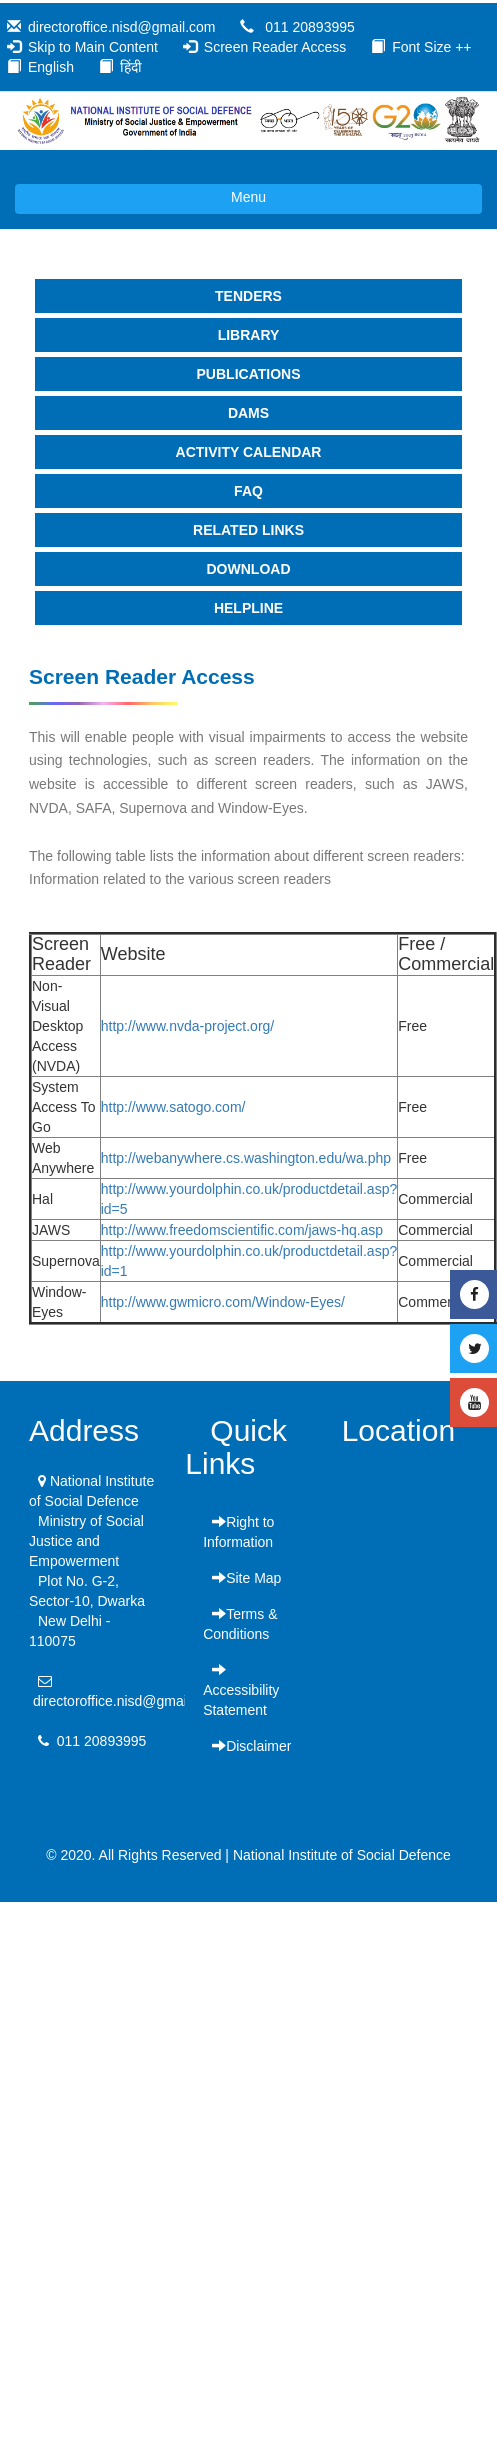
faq (248, 491)
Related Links (248, 530)
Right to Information (238, 1532)
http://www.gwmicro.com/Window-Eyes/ (223, 1302)
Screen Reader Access (275, 47)
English (51, 67)
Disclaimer (251, 1746)
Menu (140, 200)
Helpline (248, 608)
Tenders (248, 296)
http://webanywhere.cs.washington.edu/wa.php (246, 1158)
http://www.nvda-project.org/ (188, 1026)
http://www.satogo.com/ (173, 1107)
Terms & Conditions (240, 1624)
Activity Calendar (249, 452)
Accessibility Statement (241, 1690)
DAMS (248, 413)
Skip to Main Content (93, 47)
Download (249, 569)
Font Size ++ (431, 47)
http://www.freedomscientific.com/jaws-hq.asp (242, 1230)
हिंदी (131, 67)
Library (249, 335)
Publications (249, 374)
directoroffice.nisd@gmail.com (121, 27)
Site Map (246, 1578)
